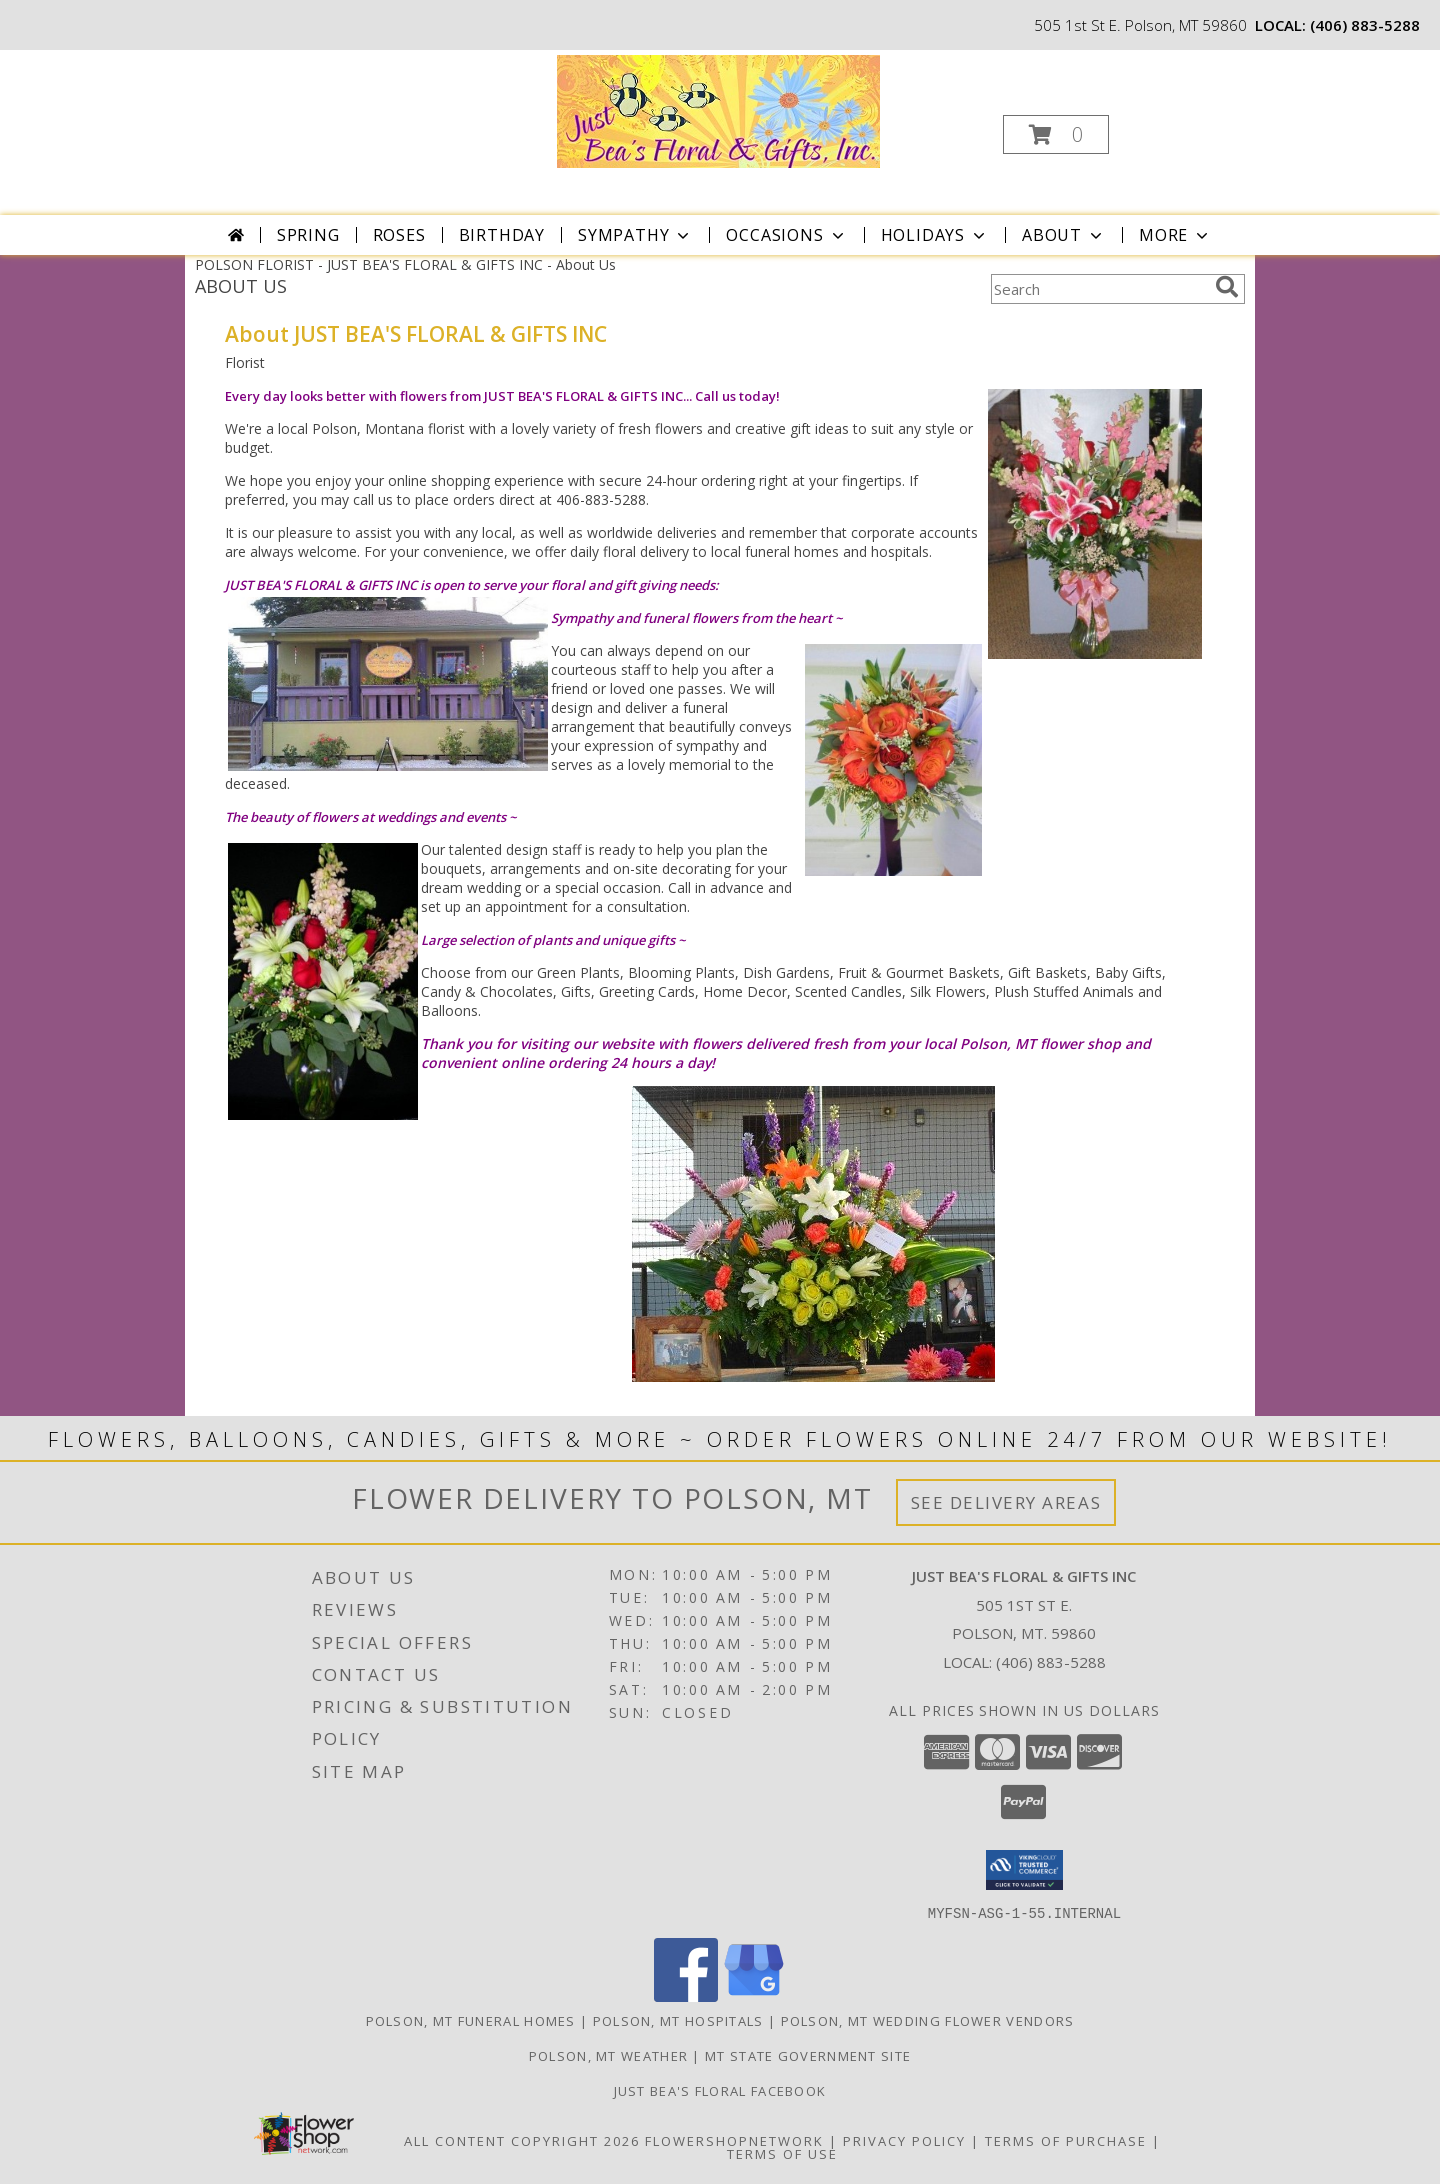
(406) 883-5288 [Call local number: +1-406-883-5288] (1365, 25)
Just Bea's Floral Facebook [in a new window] (720, 2090)
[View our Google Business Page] (754, 1995)
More (1175, 235)
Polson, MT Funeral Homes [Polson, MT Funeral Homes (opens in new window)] (471, 2020)
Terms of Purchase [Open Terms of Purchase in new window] (1066, 2140)
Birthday (502, 235)
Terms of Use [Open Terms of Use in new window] (782, 2153)
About (1064, 235)
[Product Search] (1099, 289)
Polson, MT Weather (608, 2055)
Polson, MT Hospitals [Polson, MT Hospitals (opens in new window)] (678, 2020)
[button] (1056, 134)
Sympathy (635, 235)
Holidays (935, 235)
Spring (308, 235)
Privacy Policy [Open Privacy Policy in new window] (904, 2140)
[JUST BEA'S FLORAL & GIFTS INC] (718, 109)
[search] (1227, 287)
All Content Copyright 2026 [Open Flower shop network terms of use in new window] (522, 2140)
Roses (399, 235)
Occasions (786, 235)
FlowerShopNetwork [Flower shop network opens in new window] (734, 2140)
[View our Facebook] (686, 1995)
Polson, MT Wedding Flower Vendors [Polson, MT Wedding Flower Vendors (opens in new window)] (928, 2020)
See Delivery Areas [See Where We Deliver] (1006, 1502)
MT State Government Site (808, 2055)
